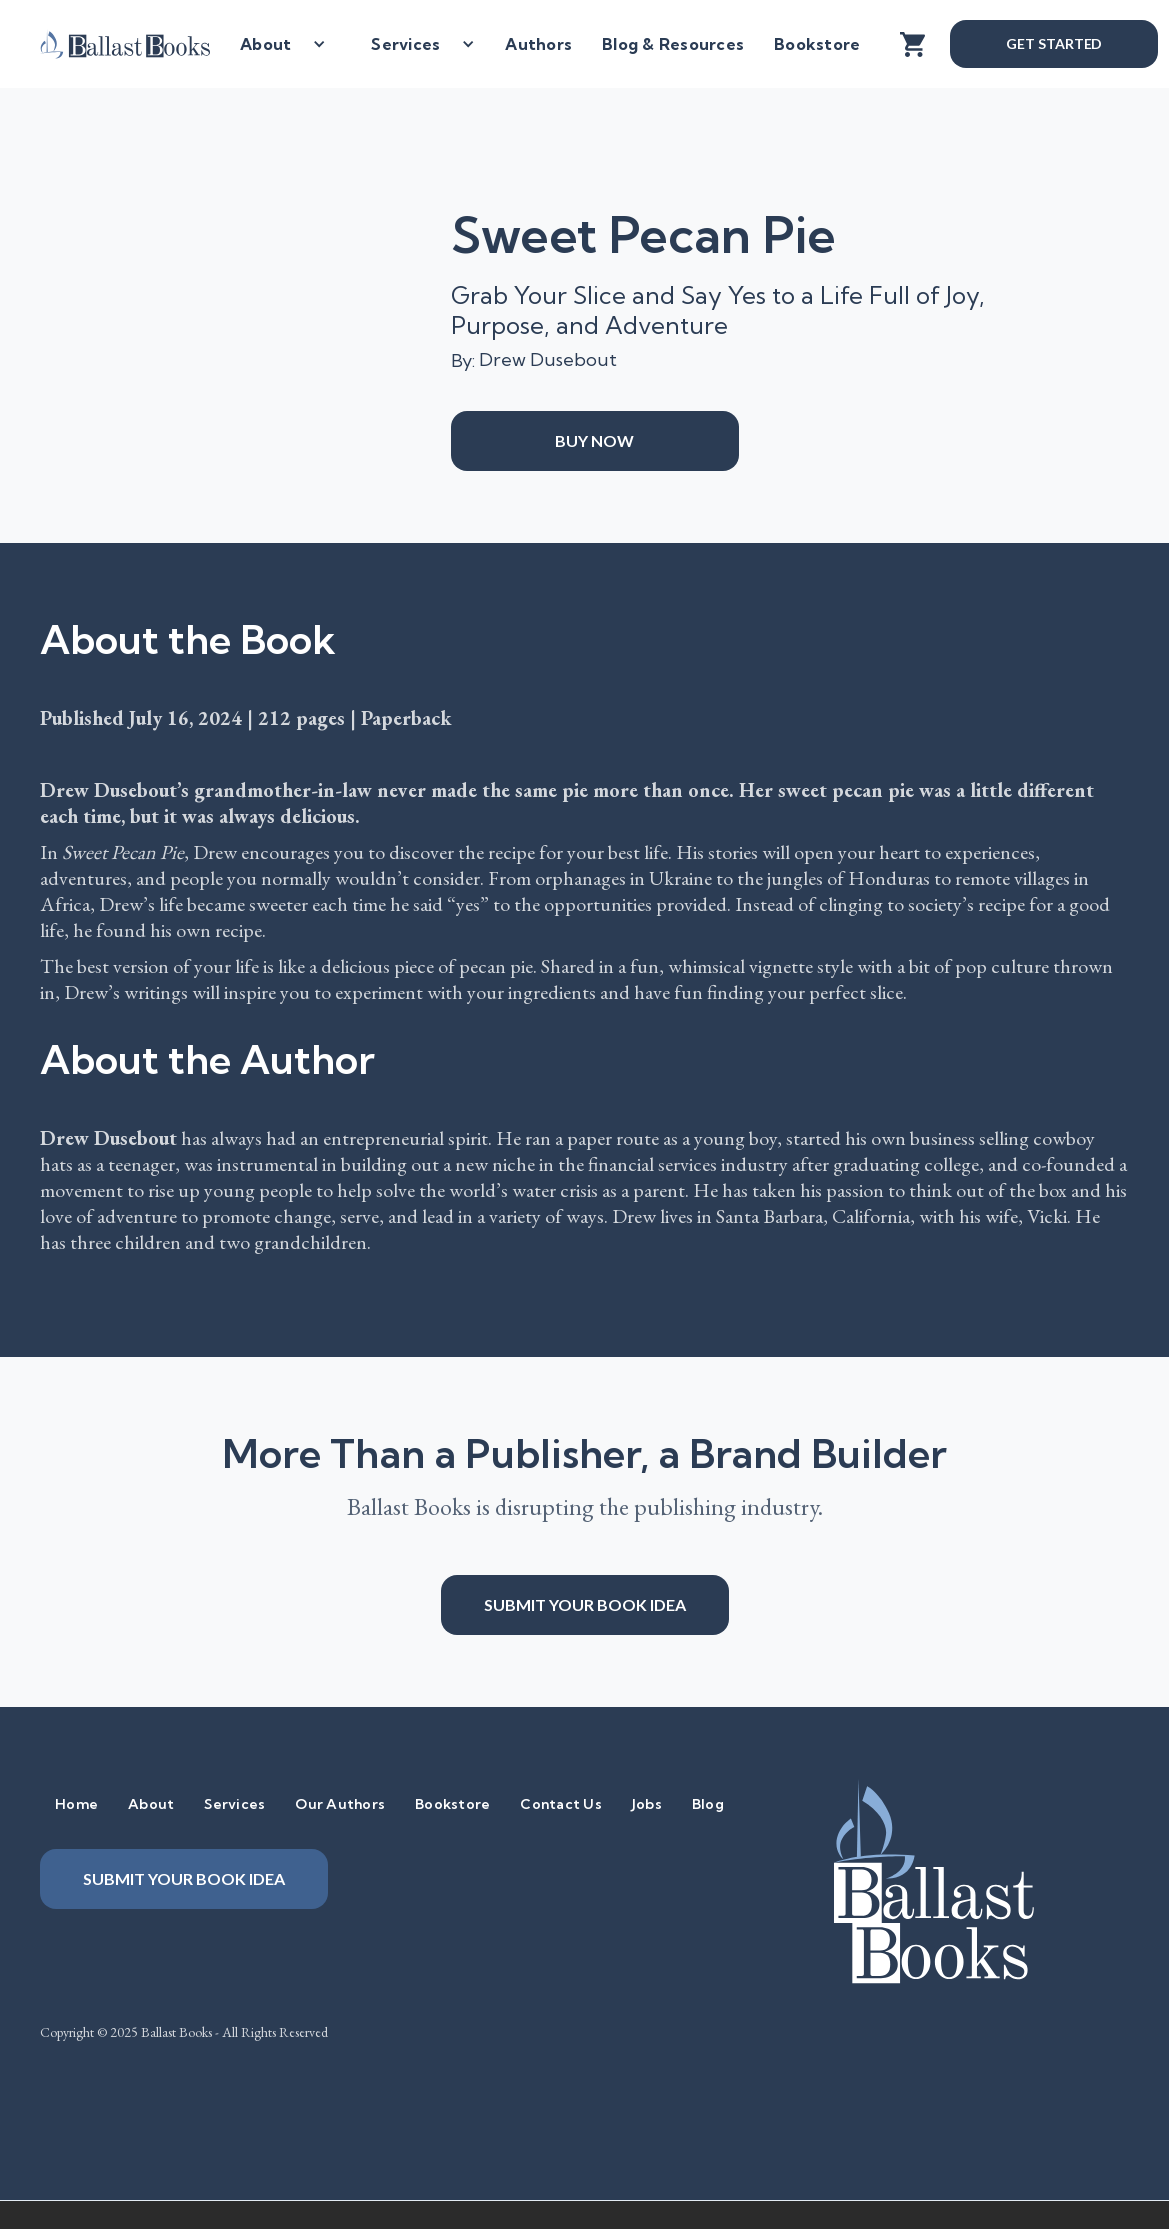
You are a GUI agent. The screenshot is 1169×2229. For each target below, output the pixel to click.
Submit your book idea (585, 1604)
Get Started (1054, 43)
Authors (538, 44)
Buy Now (594, 440)
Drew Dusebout (548, 359)
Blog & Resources (673, 44)
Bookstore (817, 44)
